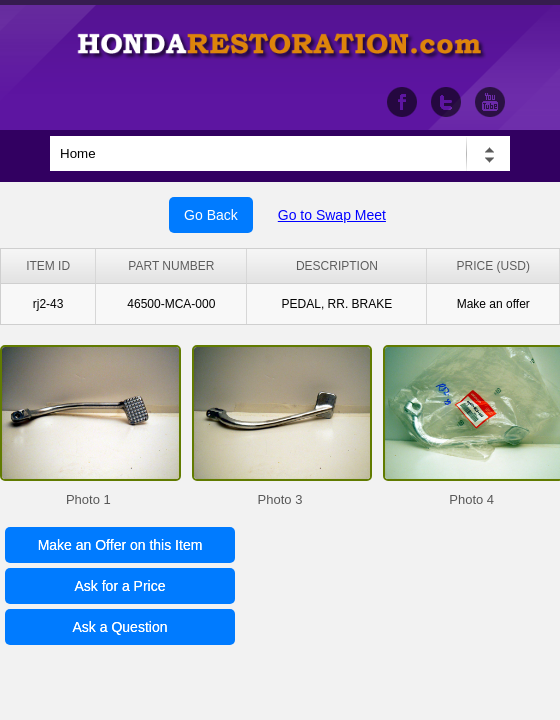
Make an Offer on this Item (120, 545)
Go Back (211, 215)
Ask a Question (120, 627)
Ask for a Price (119, 586)
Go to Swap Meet (332, 215)
